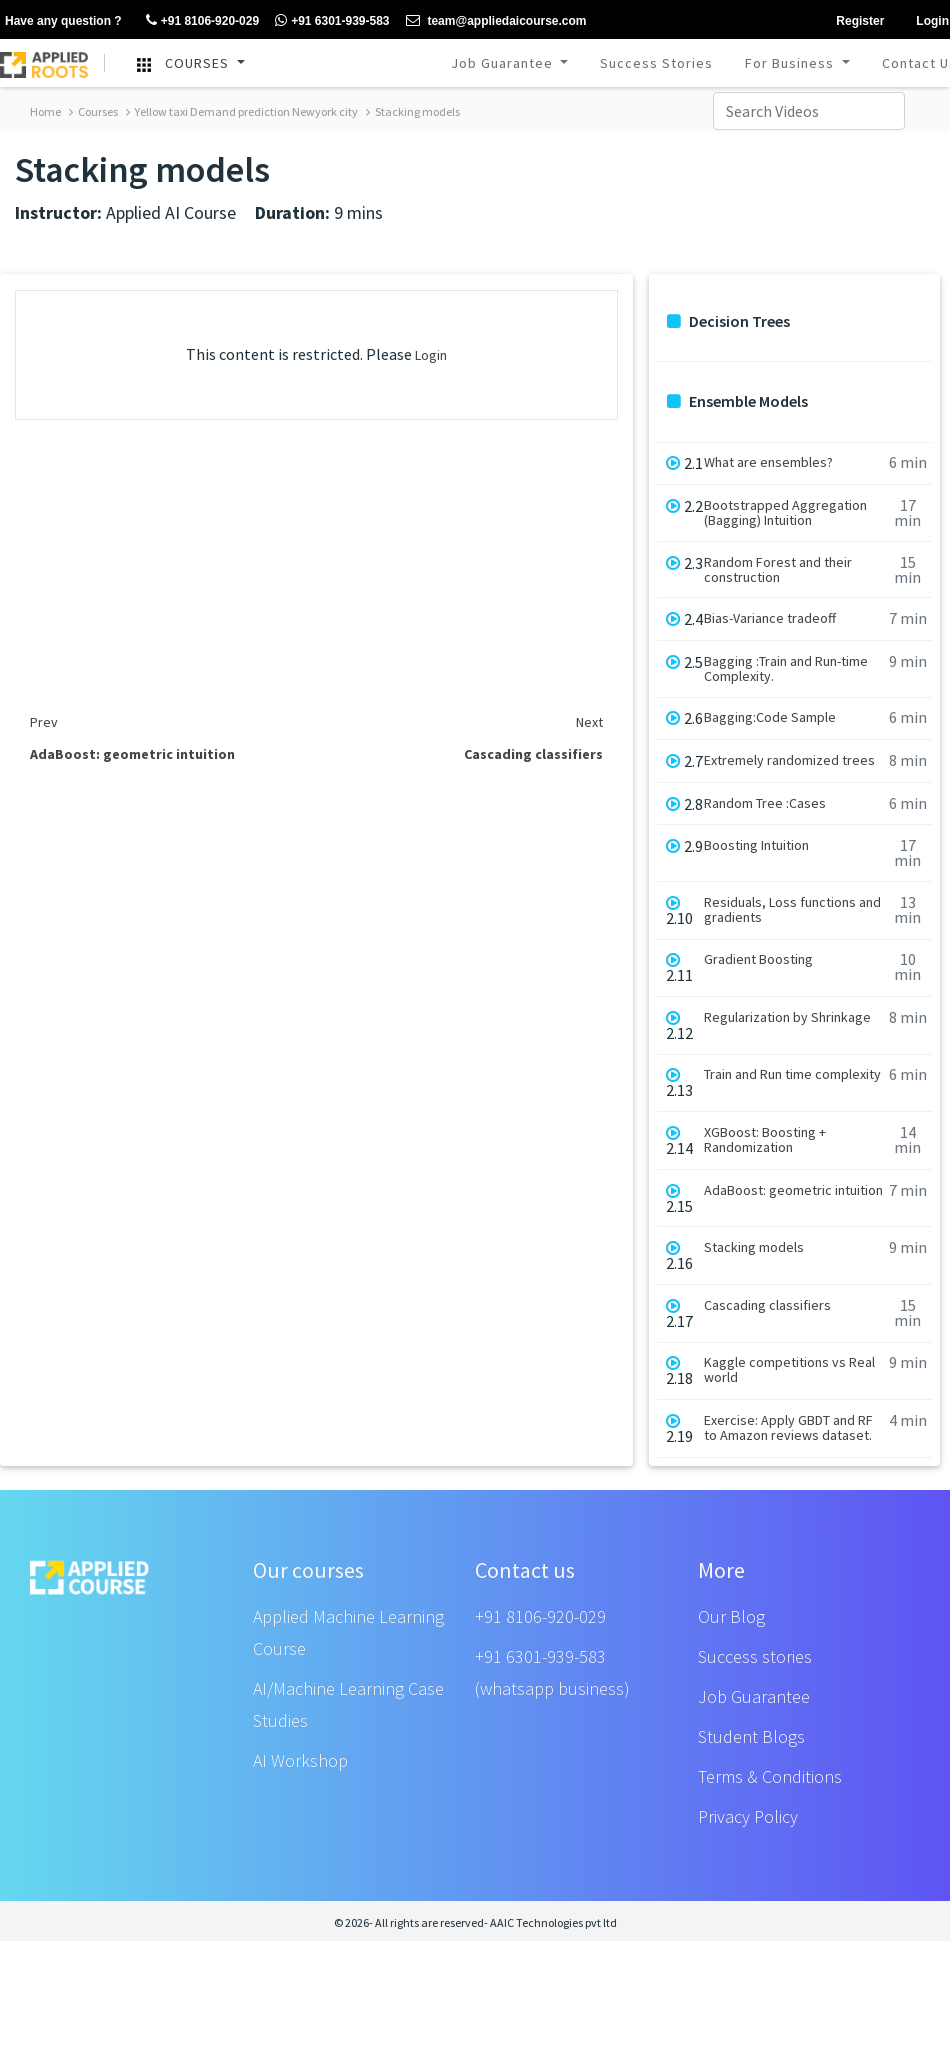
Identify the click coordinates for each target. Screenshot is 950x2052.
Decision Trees (728, 321)
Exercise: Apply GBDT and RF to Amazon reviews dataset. (788, 1428)
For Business (791, 63)
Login (431, 355)
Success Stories (656, 63)
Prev (44, 722)
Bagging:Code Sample (770, 717)
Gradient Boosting (758, 959)
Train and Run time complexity (792, 1074)
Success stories (755, 1656)
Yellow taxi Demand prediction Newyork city (242, 111)
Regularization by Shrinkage (787, 1017)
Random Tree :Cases (765, 803)
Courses (93, 111)
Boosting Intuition (756, 845)
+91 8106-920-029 (540, 1616)
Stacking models (413, 111)
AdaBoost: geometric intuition (793, 1190)
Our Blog (731, 1616)
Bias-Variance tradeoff (770, 618)
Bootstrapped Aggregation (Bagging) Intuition (785, 513)
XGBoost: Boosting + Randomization (765, 1140)
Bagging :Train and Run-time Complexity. (786, 669)
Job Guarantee (504, 63)
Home (45, 111)
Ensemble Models (737, 401)
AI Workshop (300, 1760)
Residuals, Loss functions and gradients (792, 910)
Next (589, 722)
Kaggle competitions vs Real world (789, 1370)
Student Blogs (751, 1736)
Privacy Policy (748, 1816)
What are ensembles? (768, 462)
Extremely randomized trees (789, 760)
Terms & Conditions (770, 1776)
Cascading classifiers (767, 1305)
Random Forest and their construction (778, 570)
